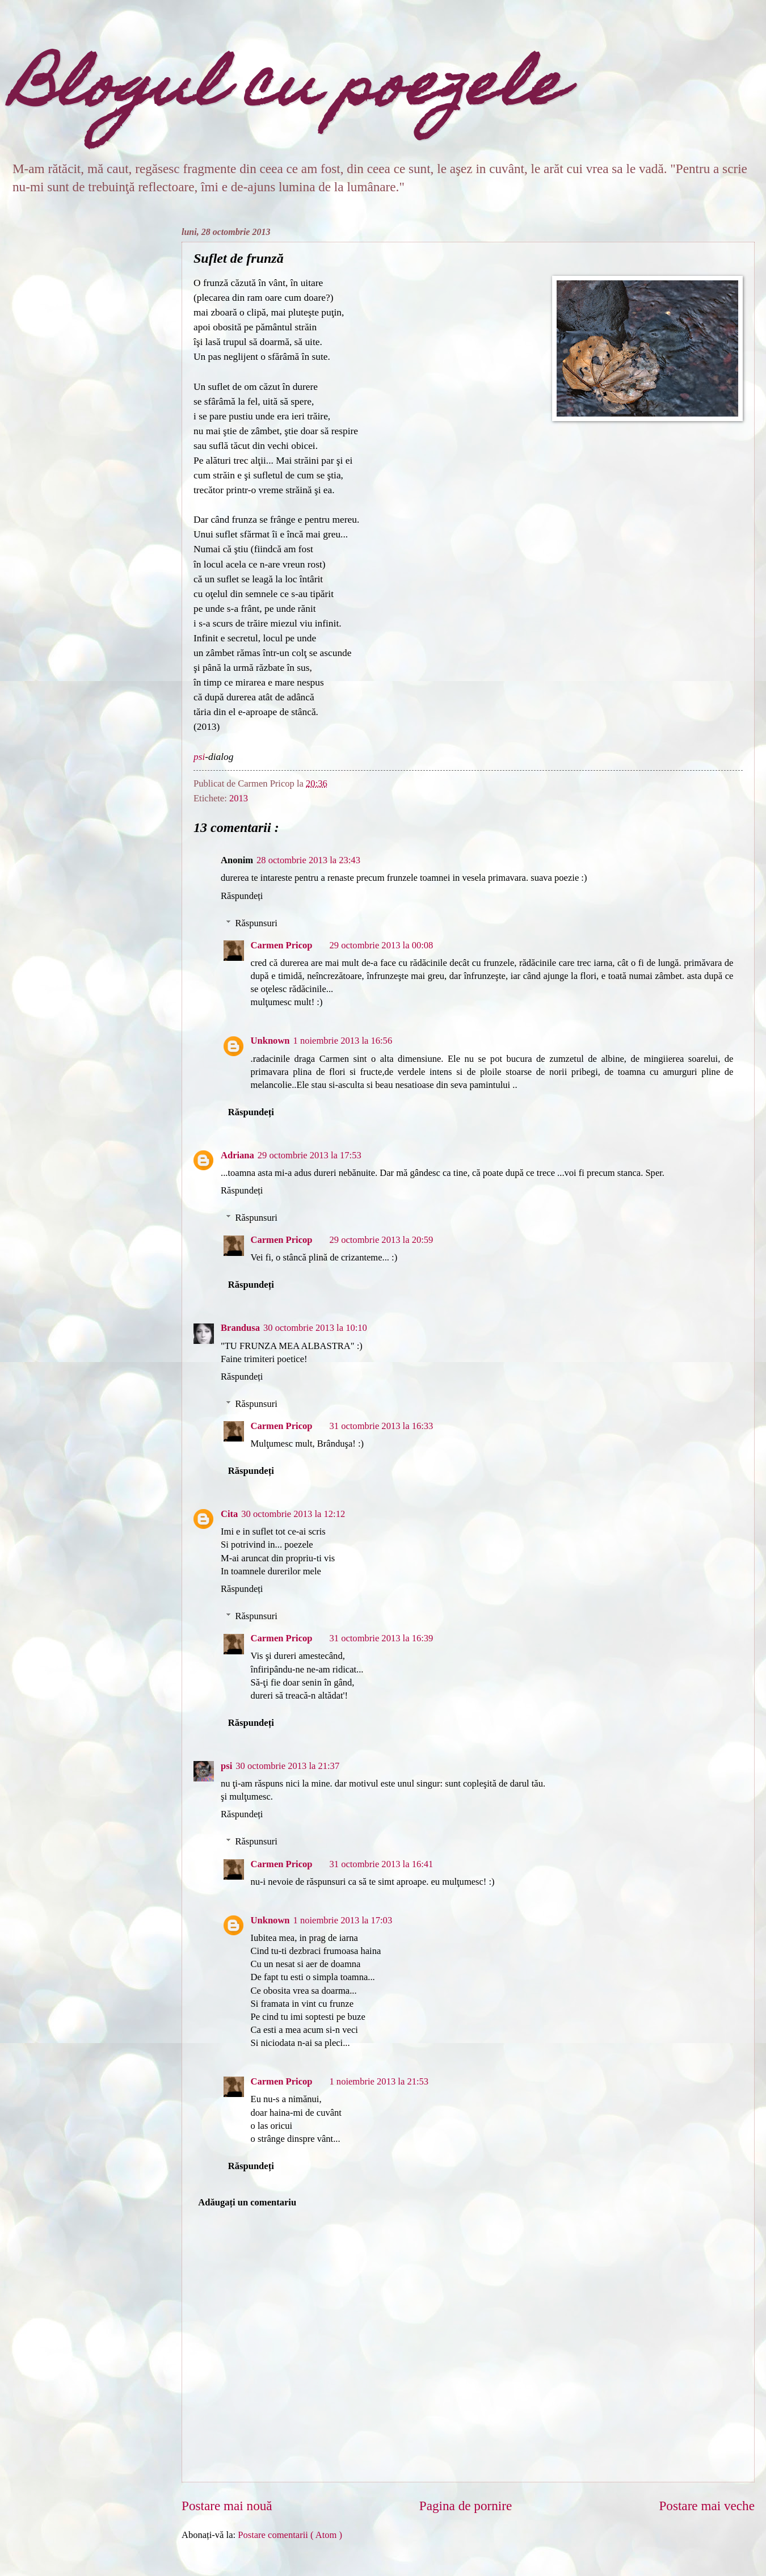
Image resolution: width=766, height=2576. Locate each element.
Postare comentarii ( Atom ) (290, 2534)
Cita (229, 1513)
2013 (238, 798)
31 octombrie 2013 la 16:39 (381, 1638)
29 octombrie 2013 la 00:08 (381, 945)
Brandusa (240, 1327)
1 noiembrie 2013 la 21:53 (378, 2081)
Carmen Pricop (282, 945)
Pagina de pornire (465, 2505)
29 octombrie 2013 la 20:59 (381, 1239)
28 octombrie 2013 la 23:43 (308, 860)
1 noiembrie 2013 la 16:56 (343, 1040)
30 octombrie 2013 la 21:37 (287, 1765)
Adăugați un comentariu (247, 2202)
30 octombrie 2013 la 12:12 (293, 1513)
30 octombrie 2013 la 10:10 (315, 1327)
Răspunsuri (256, 923)
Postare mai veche (707, 2505)
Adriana (237, 1155)
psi (199, 756)
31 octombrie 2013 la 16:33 (381, 1426)
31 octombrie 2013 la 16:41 (381, 1864)
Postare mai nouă (227, 2505)
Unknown (270, 1040)
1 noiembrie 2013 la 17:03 (343, 1920)
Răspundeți (242, 895)
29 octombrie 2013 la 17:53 (309, 1155)
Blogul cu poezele (286, 91)
